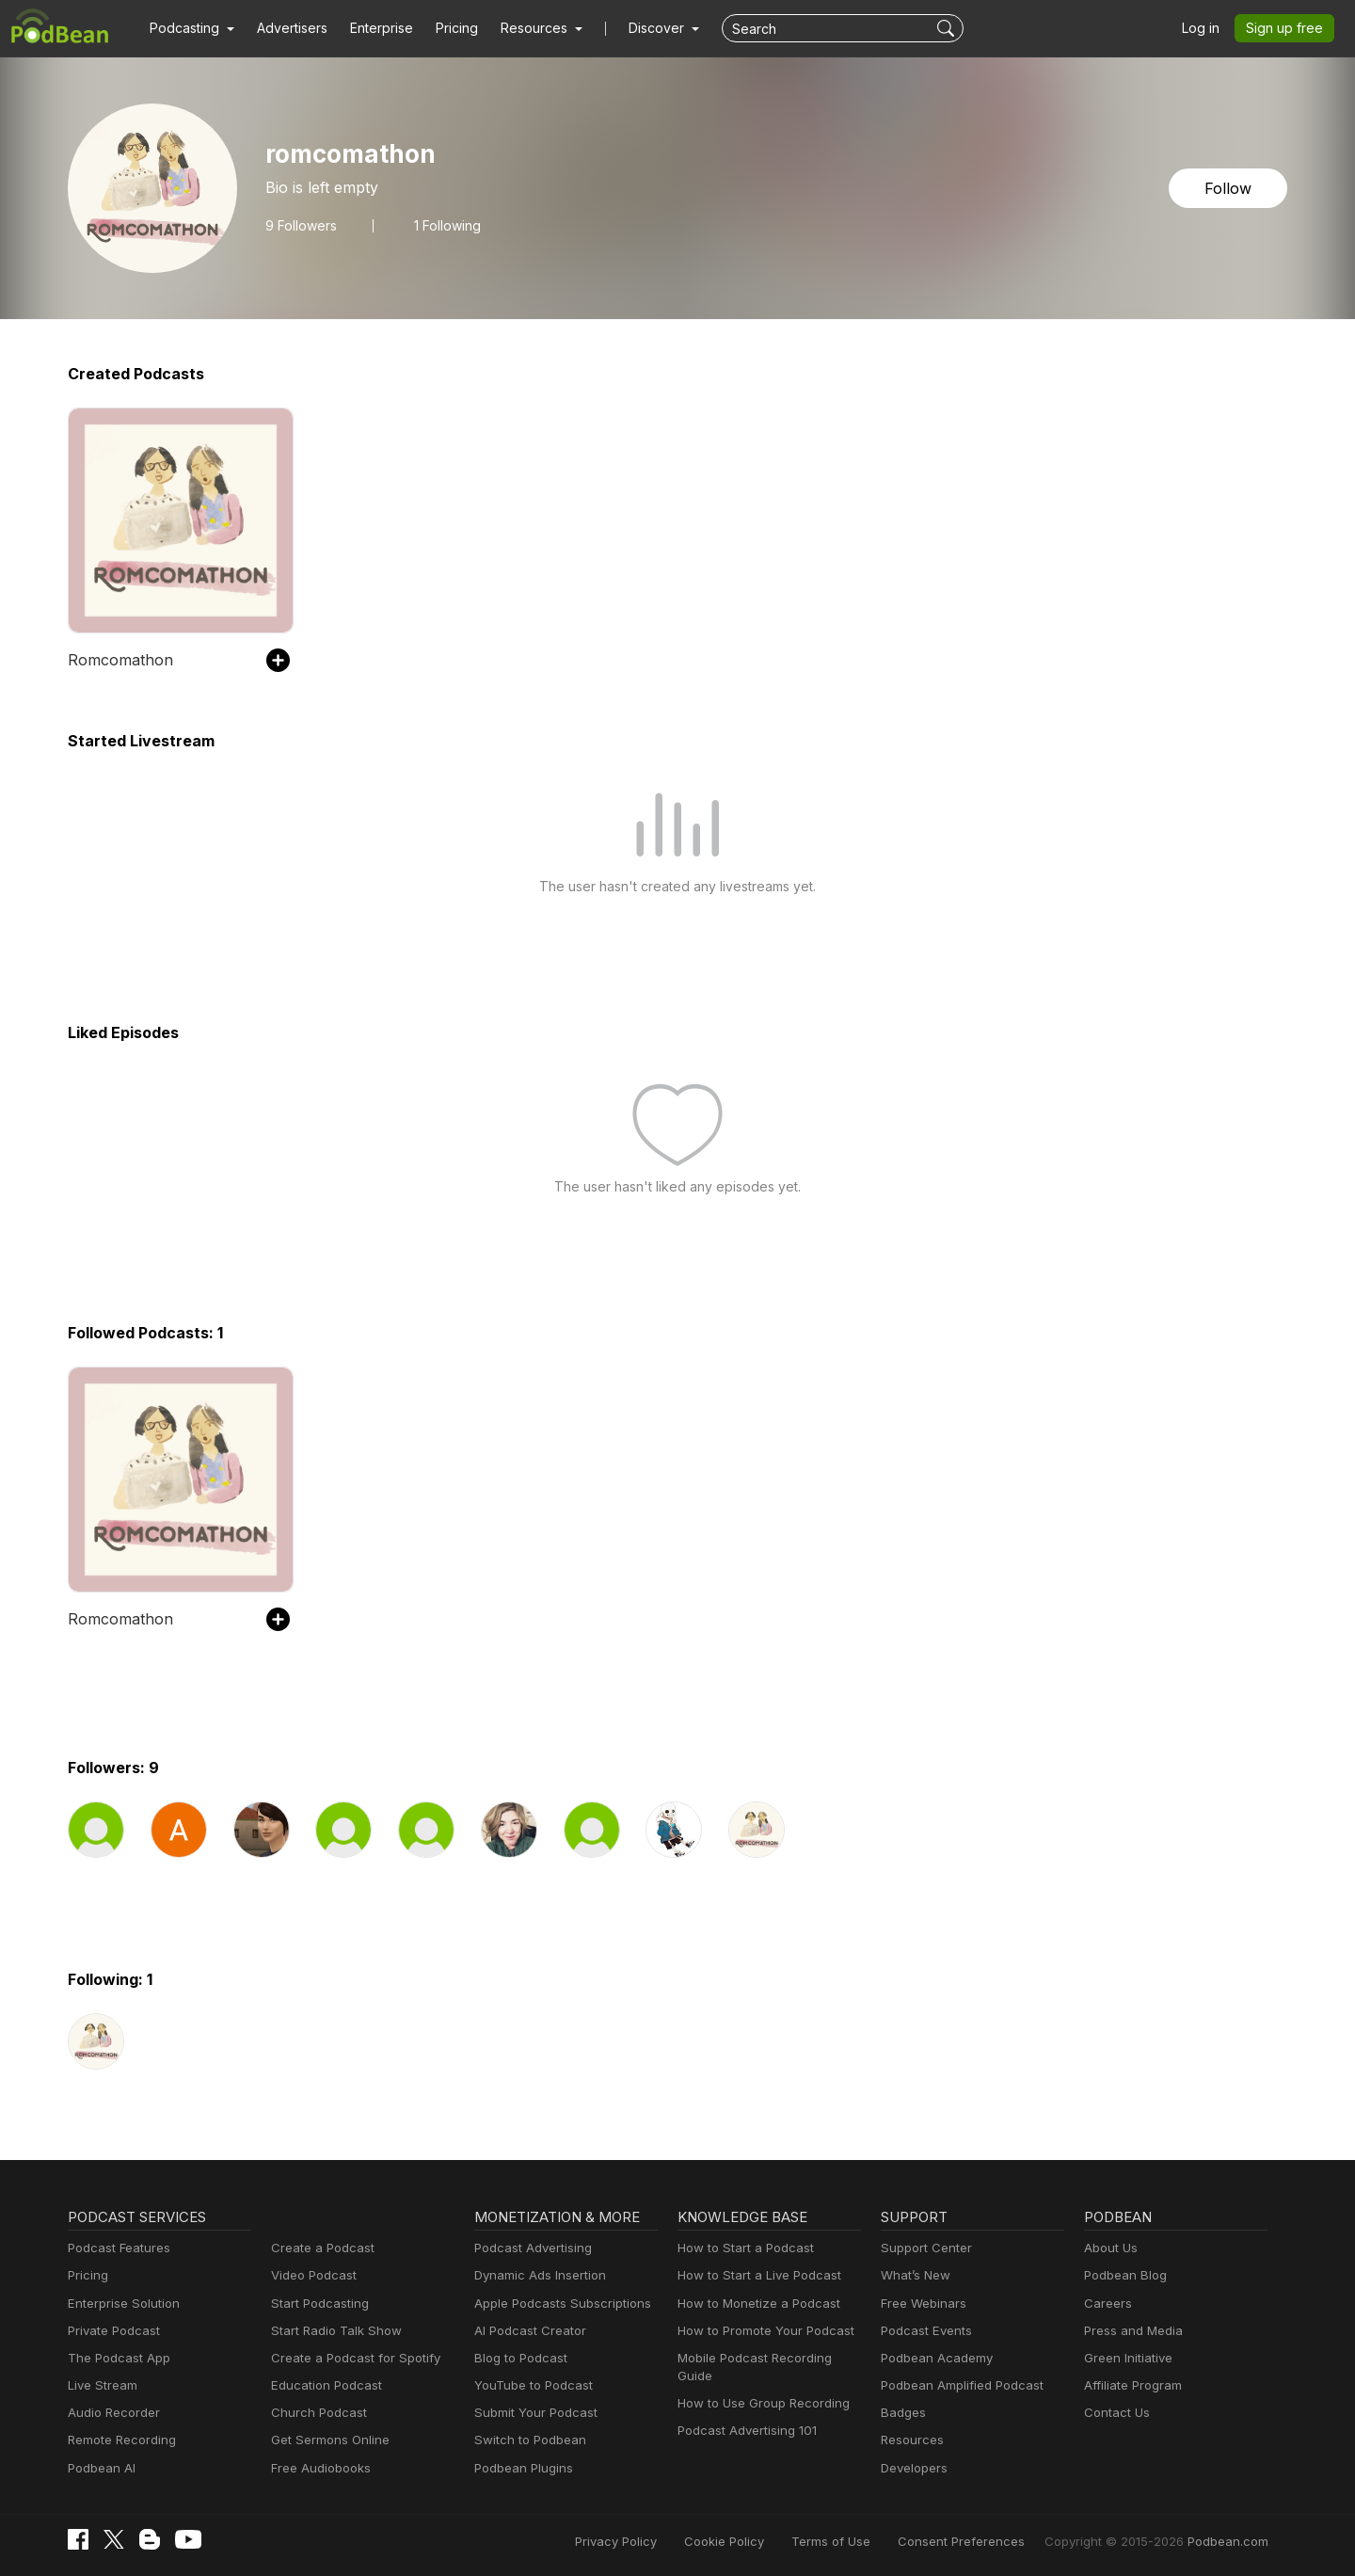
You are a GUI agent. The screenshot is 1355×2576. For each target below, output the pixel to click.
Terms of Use (866, 2541)
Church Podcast (315, 2413)
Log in (1207, 28)
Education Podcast (323, 2385)
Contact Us (1114, 2413)
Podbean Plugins (521, 2468)
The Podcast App (115, 2358)
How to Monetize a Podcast (753, 2303)
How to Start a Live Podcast (754, 2275)
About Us (1109, 2248)
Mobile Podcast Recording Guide (768, 2358)
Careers (1106, 2303)
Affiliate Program (1129, 2385)
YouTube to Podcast (529, 2385)
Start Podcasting (316, 2303)
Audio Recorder (111, 2413)
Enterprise (371, 28)
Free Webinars (921, 2303)
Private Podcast (111, 2331)
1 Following (442, 225)
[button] (190, 28)
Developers (912, 2468)
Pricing (443, 28)
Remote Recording (119, 2440)
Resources (910, 2440)
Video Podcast (311, 2275)
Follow (1229, 188)
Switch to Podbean (526, 2440)
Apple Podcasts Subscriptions (556, 2303)
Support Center (922, 2248)
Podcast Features (116, 2248)
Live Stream (101, 2385)
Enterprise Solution (120, 2303)
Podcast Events (924, 2331)
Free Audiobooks (317, 2468)
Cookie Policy (766, 2541)
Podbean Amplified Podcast (956, 2385)
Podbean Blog (1123, 2275)
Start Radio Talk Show (332, 2331)
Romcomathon (117, 659)
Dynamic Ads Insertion (536, 2275)
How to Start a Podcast (741, 2248)
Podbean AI (100, 2468)
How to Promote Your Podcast (760, 2331)
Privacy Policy (664, 2541)
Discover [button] (638, 28)
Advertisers (285, 28)
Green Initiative (1126, 2358)
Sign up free (1288, 28)
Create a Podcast (319, 2248)
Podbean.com (1230, 2541)
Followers (299, 225)
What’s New (914, 2275)
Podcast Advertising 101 (744, 2413)
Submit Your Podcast (531, 2413)
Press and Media (1130, 2331)
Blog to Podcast (517, 2358)
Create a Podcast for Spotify (348, 2358)
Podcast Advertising (528, 2248)
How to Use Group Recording (758, 2385)
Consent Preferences (986, 2541)
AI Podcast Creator (526, 2331)
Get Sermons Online (327, 2440)
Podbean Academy (933, 2358)
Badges (902, 2413)
